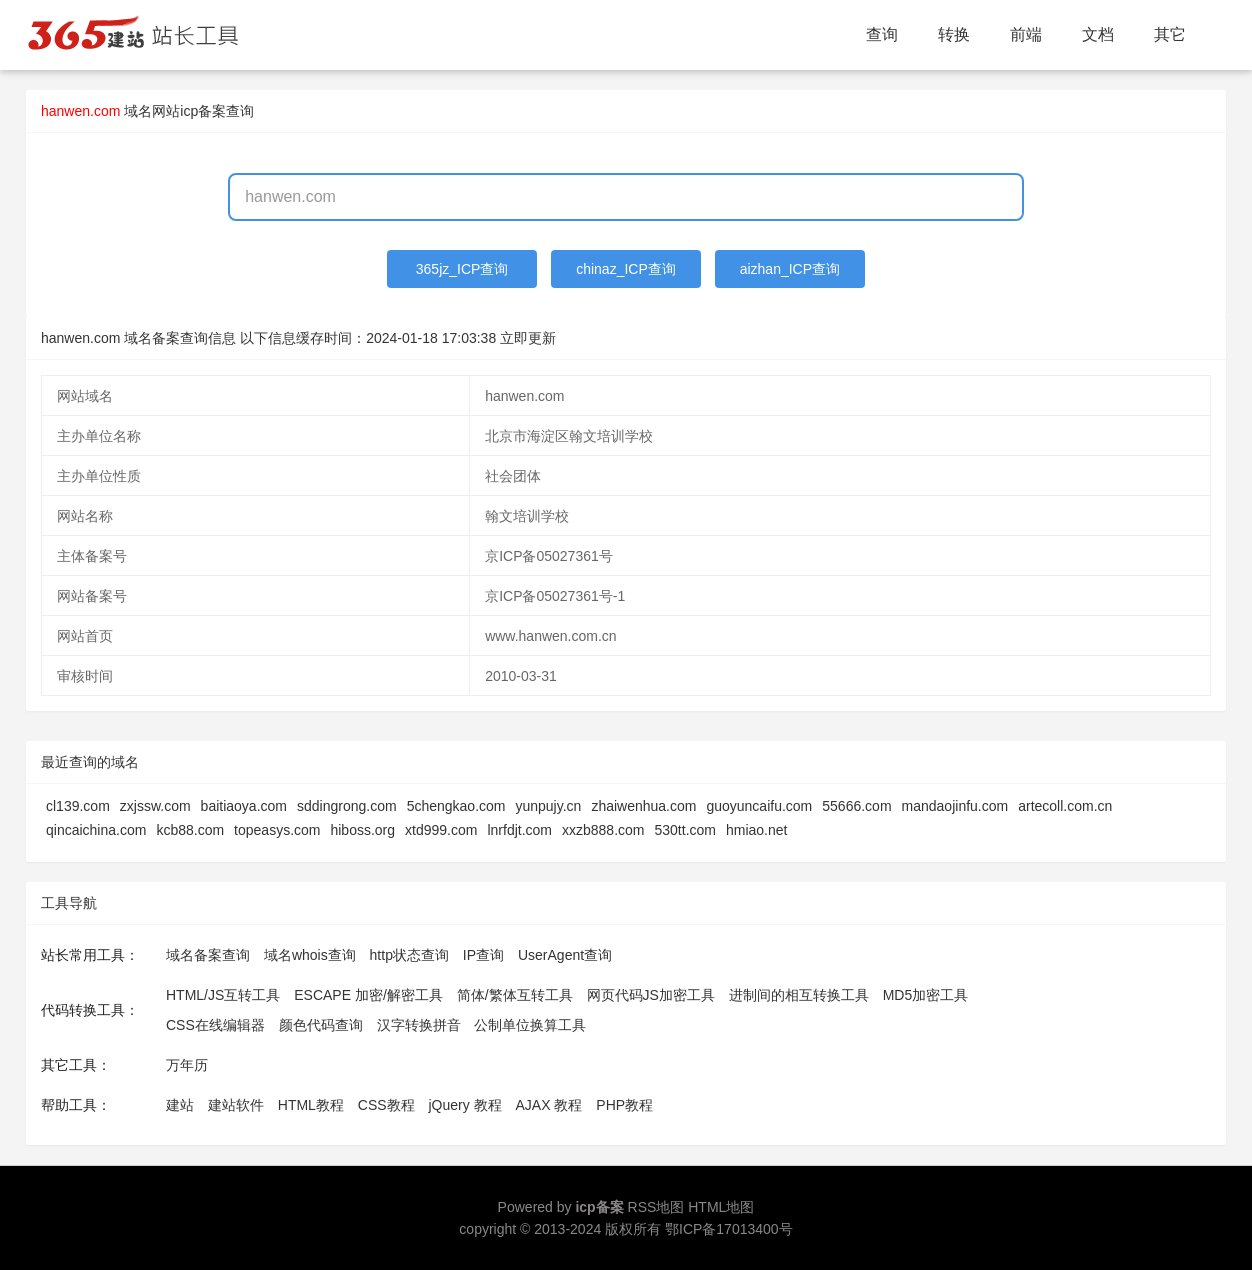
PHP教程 (624, 1105)
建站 (180, 1105)
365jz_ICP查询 (462, 269)
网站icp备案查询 (203, 111)
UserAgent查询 (565, 955)
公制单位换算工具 (530, 1025)
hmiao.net (756, 830)
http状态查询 (409, 955)
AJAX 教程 (549, 1105)
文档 (1098, 34)
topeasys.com (277, 830)
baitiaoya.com (244, 806)
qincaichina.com (96, 830)
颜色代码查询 (321, 1025)
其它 (1170, 34)
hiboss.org (362, 830)
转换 (954, 34)
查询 (882, 34)
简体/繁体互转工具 (515, 995)
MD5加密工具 (926, 995)
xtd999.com (441, 830)
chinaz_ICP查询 (626, 269)
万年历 (187, 1065)
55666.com (856, 806)
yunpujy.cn (548, 806)
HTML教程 (311, 1105)
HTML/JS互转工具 (223, 995)
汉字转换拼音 (419, 1025)
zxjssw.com (155, 806)
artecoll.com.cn (1065, 806)
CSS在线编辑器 (215, 1025)
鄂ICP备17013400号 (729, 1229)
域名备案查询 (208, 955)
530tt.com (685, 830)
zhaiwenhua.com (643, 806)
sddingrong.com (347, 806)
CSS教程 (386, 1105)
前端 (1026, 34)
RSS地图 (656, 1207)
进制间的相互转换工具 (799, 995)
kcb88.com (190, 830)
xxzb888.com (603, 830)
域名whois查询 (310, 955)
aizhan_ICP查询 (790, 269)
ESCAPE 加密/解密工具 (368, 995)
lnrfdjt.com (519, 830)
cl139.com (78, 806)
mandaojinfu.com (955, 806)
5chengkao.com (456, 806)
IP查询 (483, 955)
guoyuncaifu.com (759, 806)
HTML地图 (721, 1207)
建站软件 (236, 1105)
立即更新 (528, 338)
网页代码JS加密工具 (651, 995)
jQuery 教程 (464, 1105)
